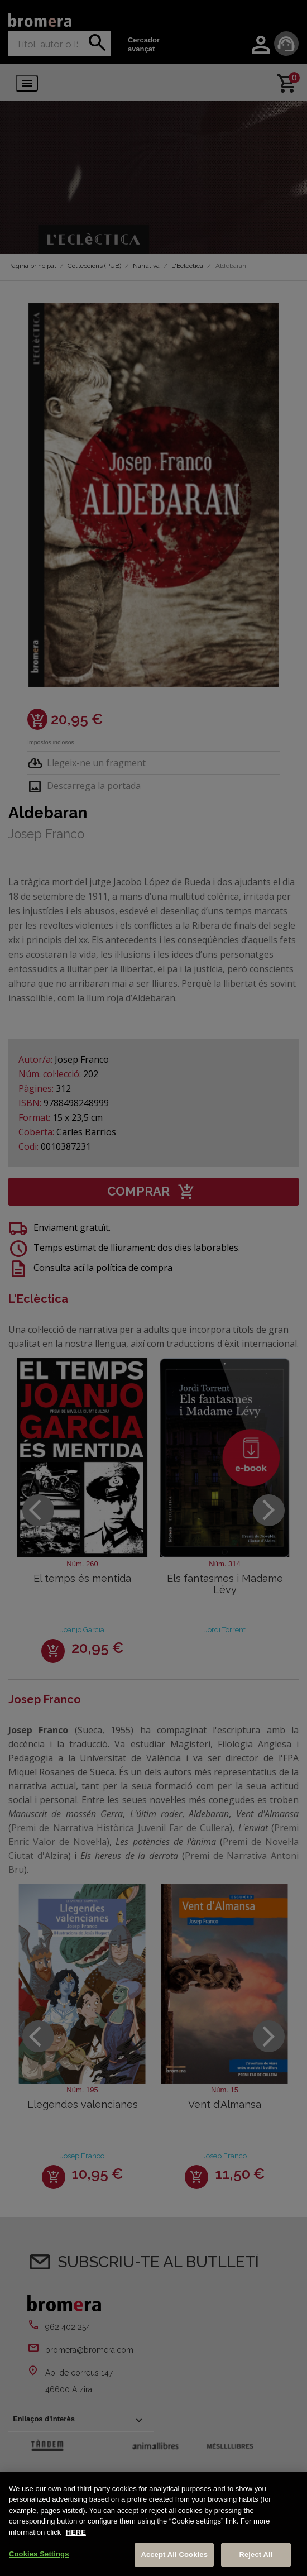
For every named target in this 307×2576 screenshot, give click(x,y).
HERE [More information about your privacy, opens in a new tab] (76, 2532)
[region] (153, 2524)
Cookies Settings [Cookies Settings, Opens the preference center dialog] (39, 2554)
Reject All (255, 2554)
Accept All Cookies (174, 2554)
